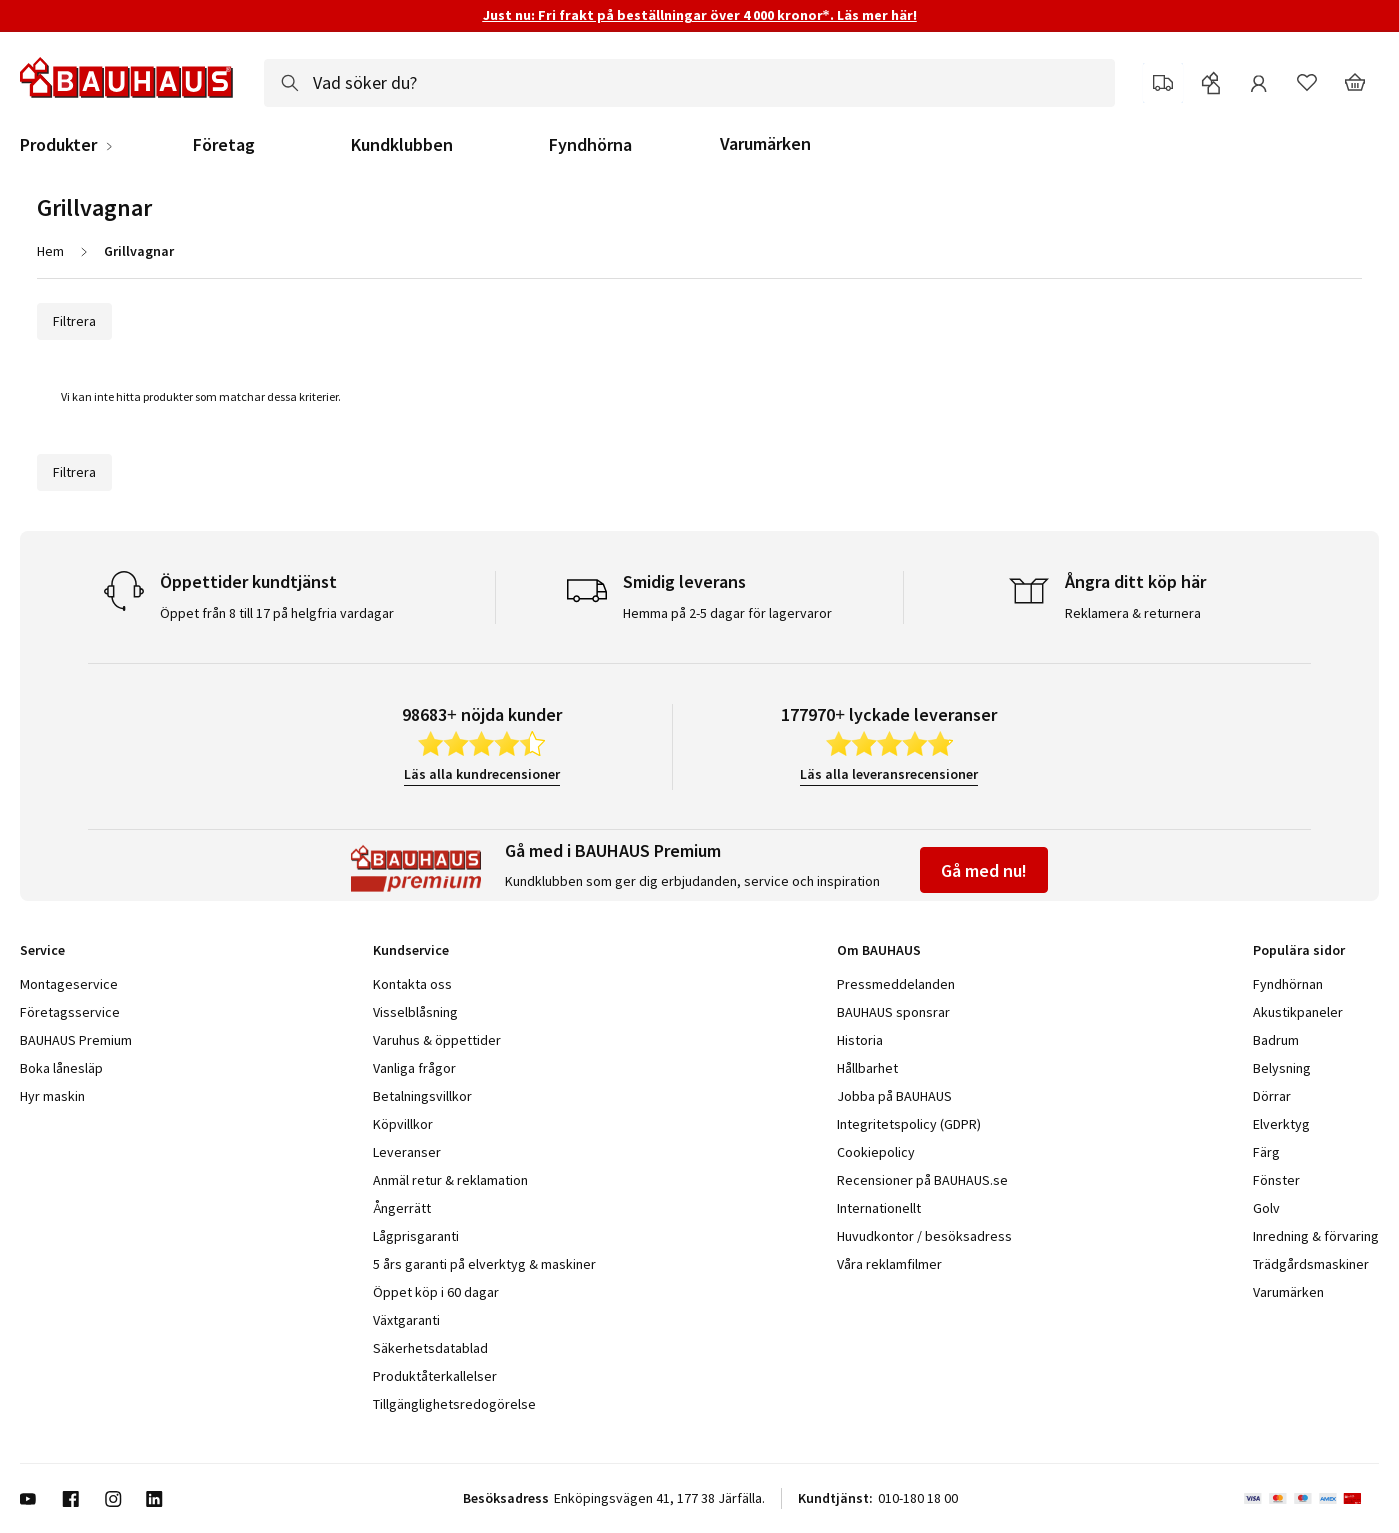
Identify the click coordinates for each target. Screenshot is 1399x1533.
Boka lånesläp (61, 1068)
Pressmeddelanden (896, 984)
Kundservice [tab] (411, 950)
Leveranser (407, 1152)
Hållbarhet (867, 1068)
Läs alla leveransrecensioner (889, 774)
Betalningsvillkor (422, 1096)
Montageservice (69, 984)
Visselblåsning (415, 1012)
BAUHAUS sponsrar (893, 1012)
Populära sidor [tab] (1299, 950)
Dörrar (1272, 1096)
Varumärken (765, 143)
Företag (224, 145)
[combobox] (689, 83)
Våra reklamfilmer (889, 1264)
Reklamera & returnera (1133, 613)
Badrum (1276, 1040)
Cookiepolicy (876, 1152)
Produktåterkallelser (435, 1376)
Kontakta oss (412, 984)
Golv (1266, 1208)
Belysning (1282, 1068)
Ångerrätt (402, 1208)
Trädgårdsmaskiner (1311, 1264)
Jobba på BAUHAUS (894, 1096)
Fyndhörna (590, 145)
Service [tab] (42, 950)
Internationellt (879, 1208)
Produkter (58, 145)
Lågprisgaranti (416, 1236)
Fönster (1276, 1180)
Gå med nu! (984, 870)
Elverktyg (1281, 1124)
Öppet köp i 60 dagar (436, 1292)
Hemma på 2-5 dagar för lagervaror (727, 613)
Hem (50, 251)
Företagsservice (70, 1012)
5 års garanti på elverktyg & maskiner (484, 1264)
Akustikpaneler (1298, 1012)
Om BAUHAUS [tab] (879, 950)
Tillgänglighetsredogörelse (454, 1404)
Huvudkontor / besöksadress (924, 1236)
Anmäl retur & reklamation (450, 1180)
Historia (860, 1040)
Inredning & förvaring (1316, 1236)
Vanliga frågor (414, 1068)
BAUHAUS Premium (76, 1040)
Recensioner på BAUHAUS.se (922, 1180)
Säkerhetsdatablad (430, 1348)
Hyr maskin (52, 1096)
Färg (1266, 1152)
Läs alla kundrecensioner (482, 774)
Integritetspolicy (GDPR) (909, 1124)
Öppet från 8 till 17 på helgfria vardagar (277, 613)
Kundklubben (402, 145)
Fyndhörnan (1288, 984)
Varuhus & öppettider (437, 1040)
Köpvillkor (403, 1124)
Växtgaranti (406, 1320)
